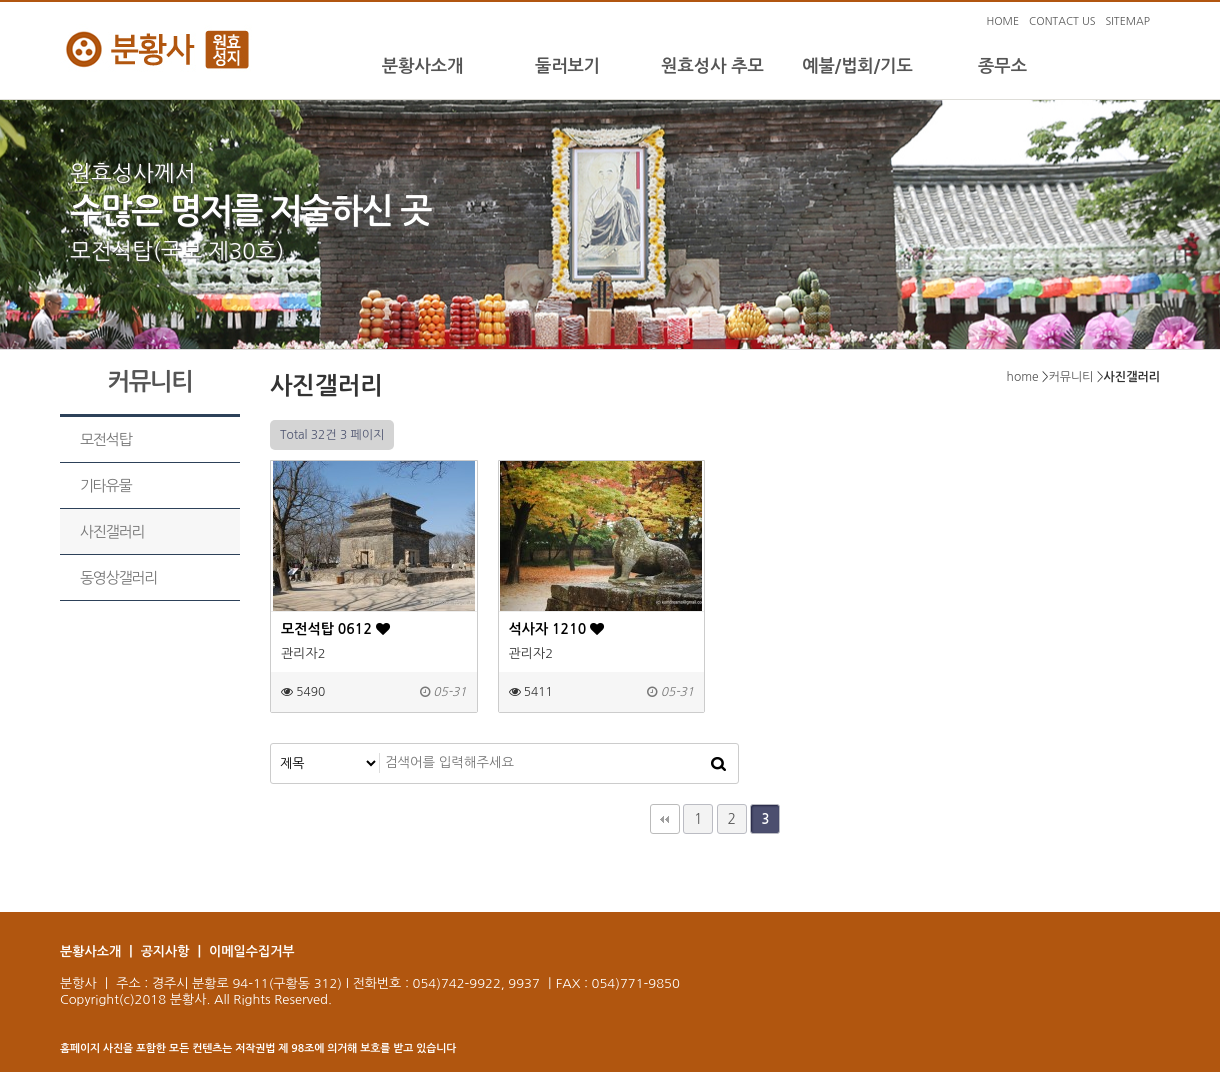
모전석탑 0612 (335, 629)
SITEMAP (1127, 21)
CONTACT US (1062, 21)
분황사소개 (422, 66)
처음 (665, 819)
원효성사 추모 (712, 66)
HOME (1002, 21)
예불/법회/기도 (857, 66)
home (1023, 377)
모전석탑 (105, 439)
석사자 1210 (557, 629)
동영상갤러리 (118, 577)
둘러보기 (567, 66)
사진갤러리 (112, 531)
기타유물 (105, 485)
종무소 (1002, 66)
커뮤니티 (1071, 377)
